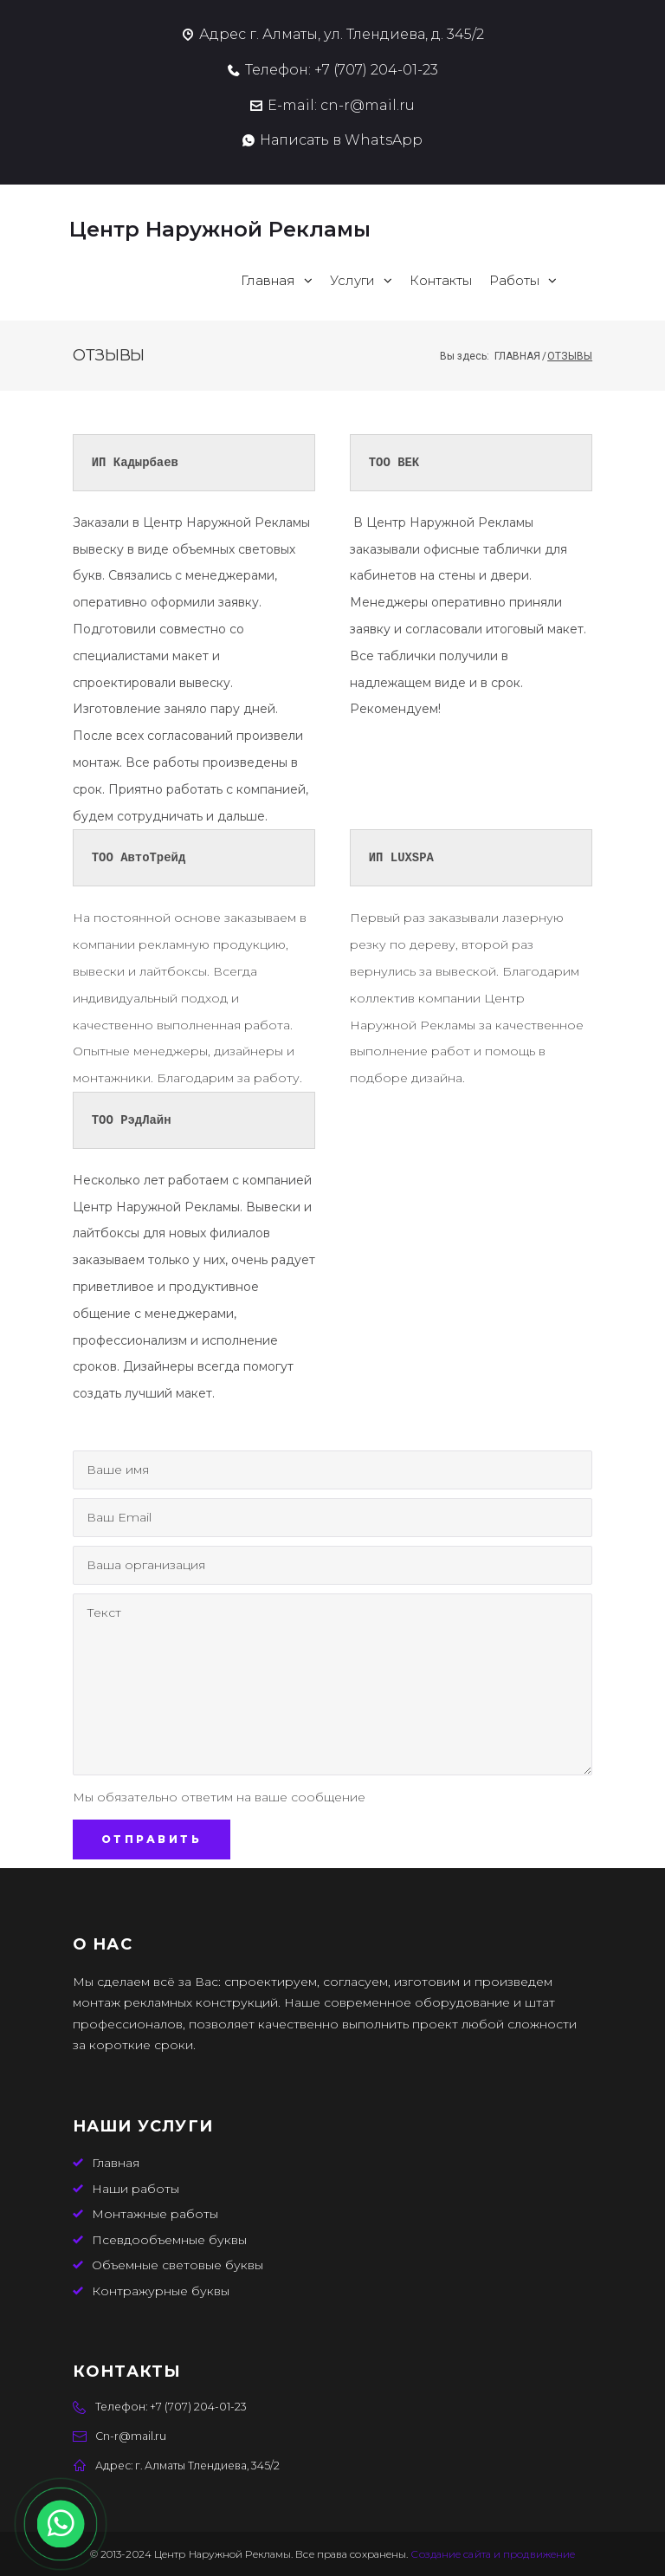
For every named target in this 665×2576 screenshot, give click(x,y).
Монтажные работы (155, 2214)
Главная (517, 356)
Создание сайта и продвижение (492, 2553)
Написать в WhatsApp (341, 140)
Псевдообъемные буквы (169, 2240)
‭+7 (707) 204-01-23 (376, 70)
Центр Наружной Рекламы (223, 229)
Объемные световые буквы (177, 2265)
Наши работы (135, 2188)
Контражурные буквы (160, 2291)
